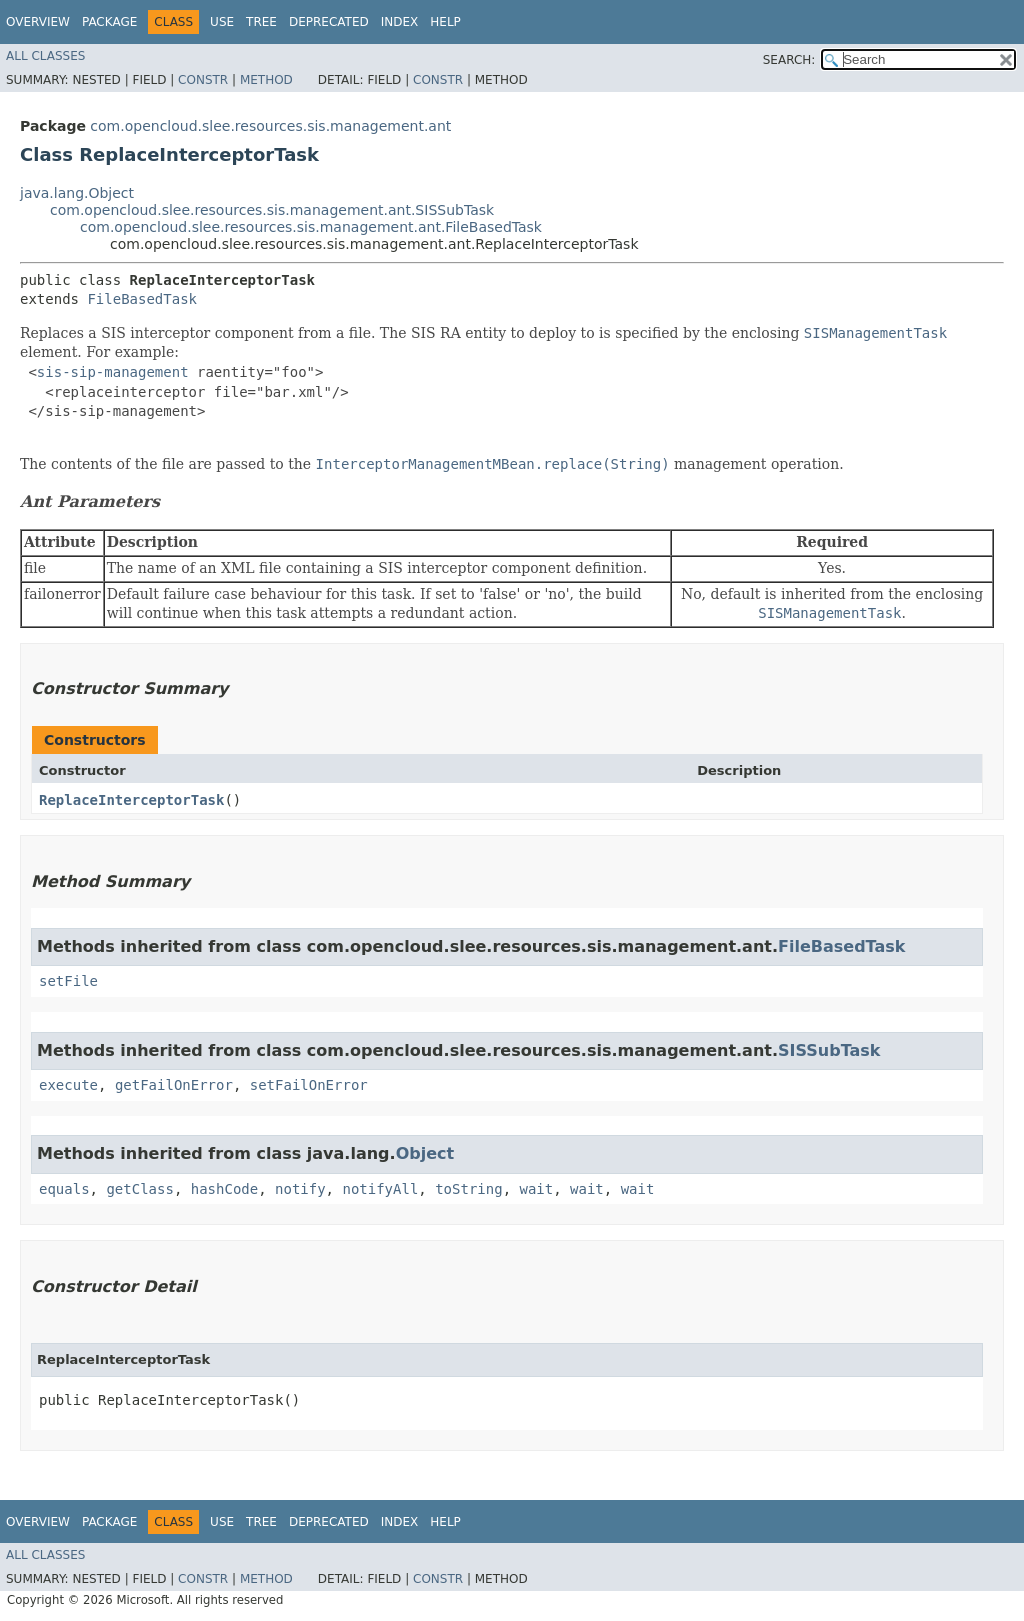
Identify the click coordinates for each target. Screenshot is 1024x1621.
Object (425, 1153)
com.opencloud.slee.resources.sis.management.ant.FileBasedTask (311, 227)
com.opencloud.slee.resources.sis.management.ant (270, 126)
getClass (139, 1189)
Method (266, 80)
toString (468, 1189)
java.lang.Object (77, 193)
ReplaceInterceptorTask (131, 800)
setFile (68, 981)
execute (68, 1085)
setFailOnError (309, 1085)
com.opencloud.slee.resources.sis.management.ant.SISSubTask (272, 210)
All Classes (45, 56)
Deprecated (329, 22)
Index (400, 22)
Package (109, 22)
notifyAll (380, 1189)
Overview (38, 22)
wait (536, 1189)
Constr (203, 80)
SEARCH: (789, 60)
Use (222, 22)
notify (300, 1189)
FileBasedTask (142, 299)
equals (64, 1189)
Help (445, 22)
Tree (261, 22)
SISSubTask (829, 1050)
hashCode (224, 1189)
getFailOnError (174, 1085)
